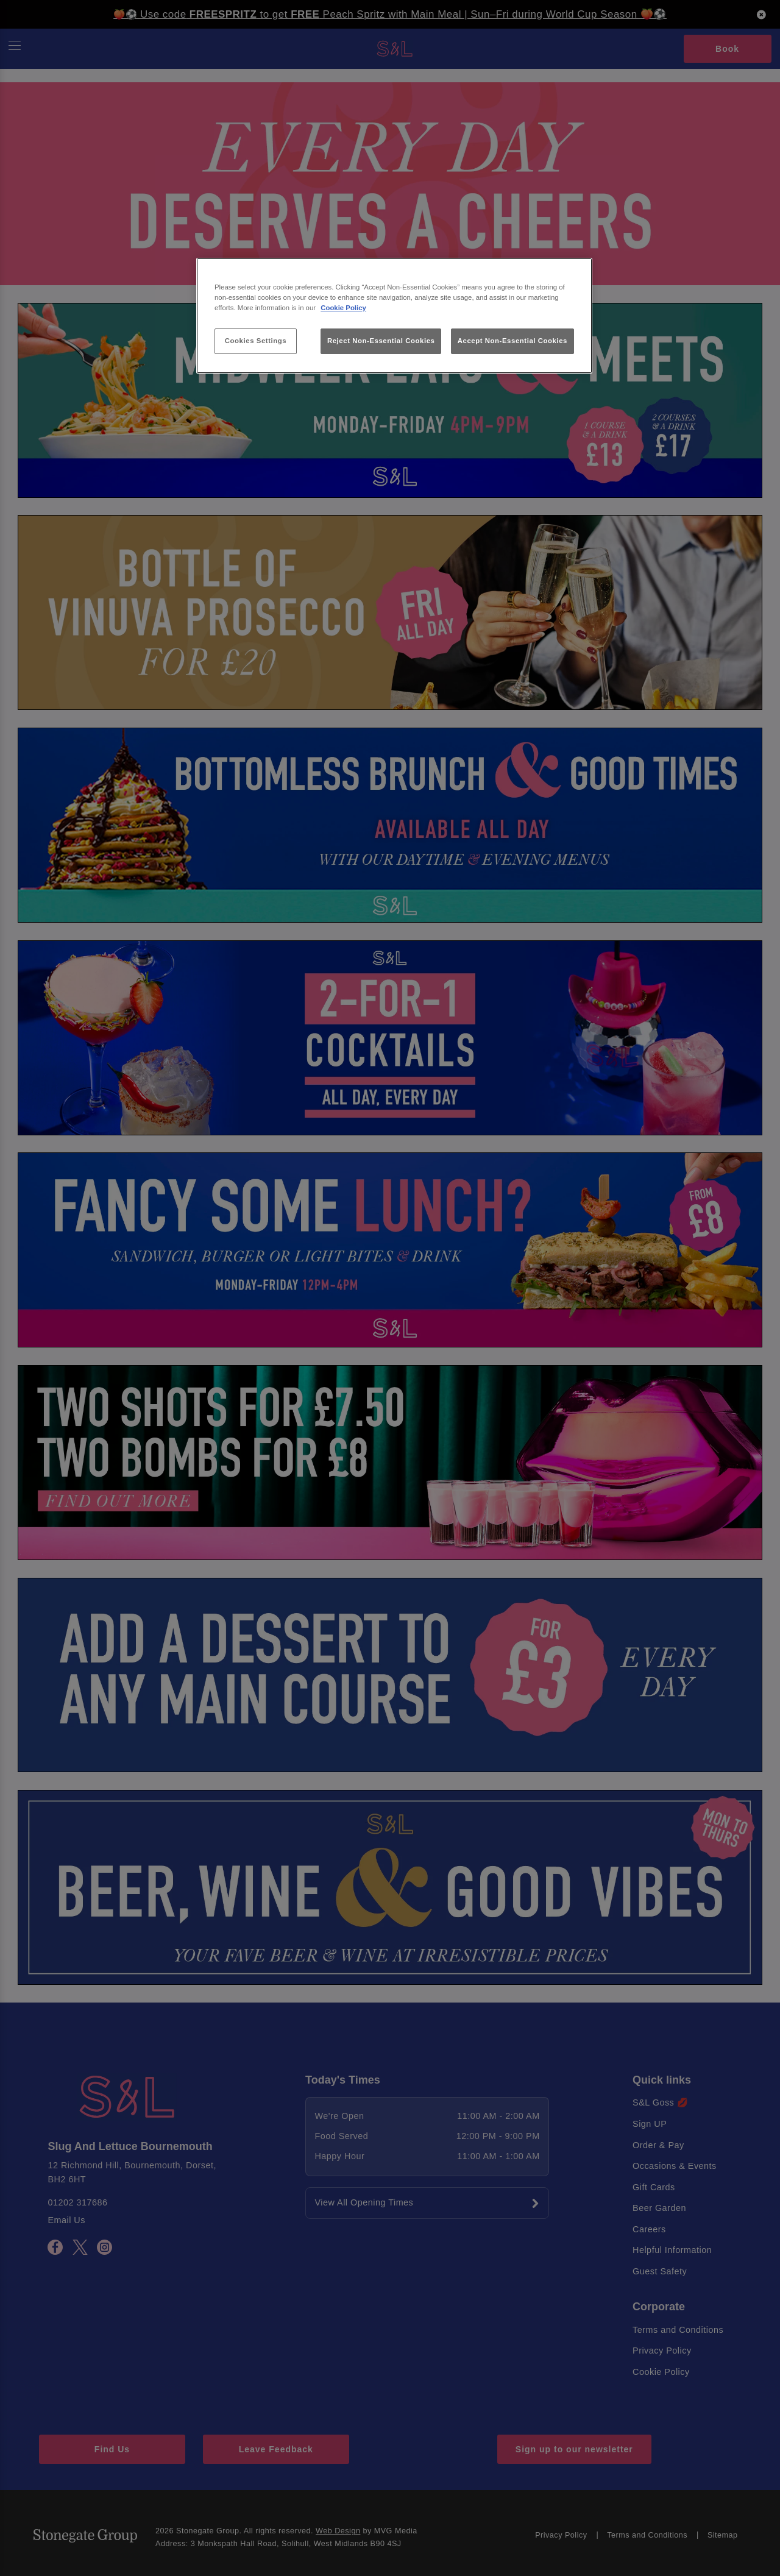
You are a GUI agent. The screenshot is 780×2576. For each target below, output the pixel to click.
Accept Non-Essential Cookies (512, 340)
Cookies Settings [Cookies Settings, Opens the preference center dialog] (255, 340)
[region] (394, 316)
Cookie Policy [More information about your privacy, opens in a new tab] (343, 307)
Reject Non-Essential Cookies (381, 340)
